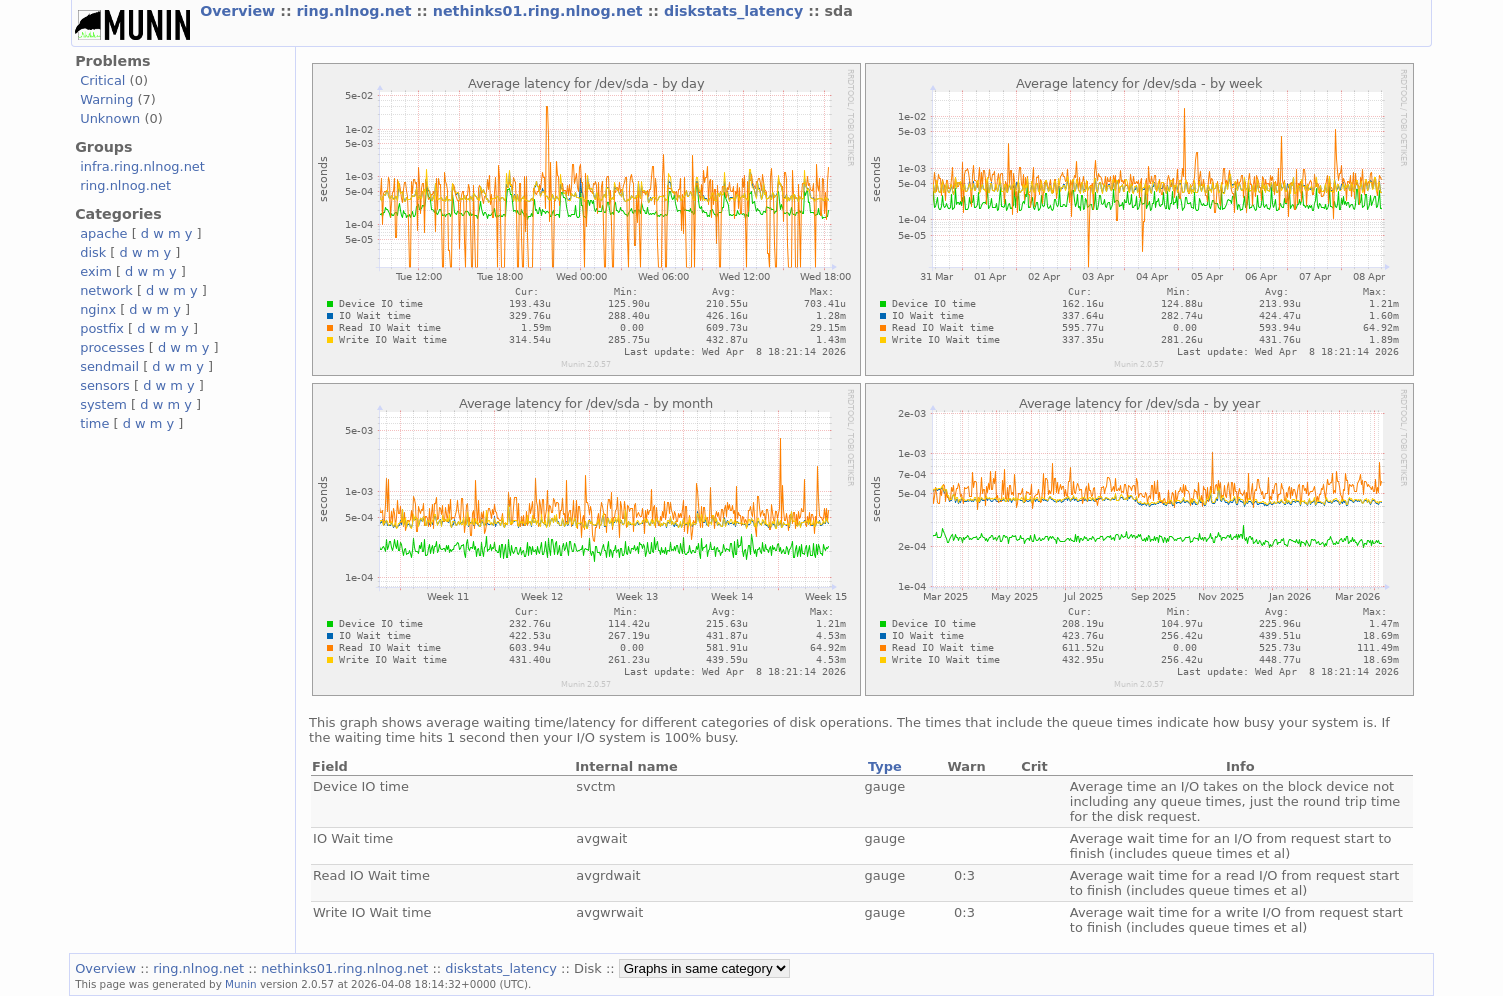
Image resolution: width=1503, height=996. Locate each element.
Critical (102, 80)
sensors (105, 385)
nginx (98, 309)
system (103, 404)
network (106, 290)
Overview (240, 11)
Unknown (110, 118)
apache (103, 233)
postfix (102, 328)
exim (96, 271)
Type (885, 766)
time (94, 423)
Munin (241, 984)
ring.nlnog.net (357, 11)
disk (93, 252)
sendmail (109, 366)
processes (112, 347)
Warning (106, 99)
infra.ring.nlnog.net (142, 166)
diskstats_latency (736, 11)
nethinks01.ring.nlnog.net (540, 11)
